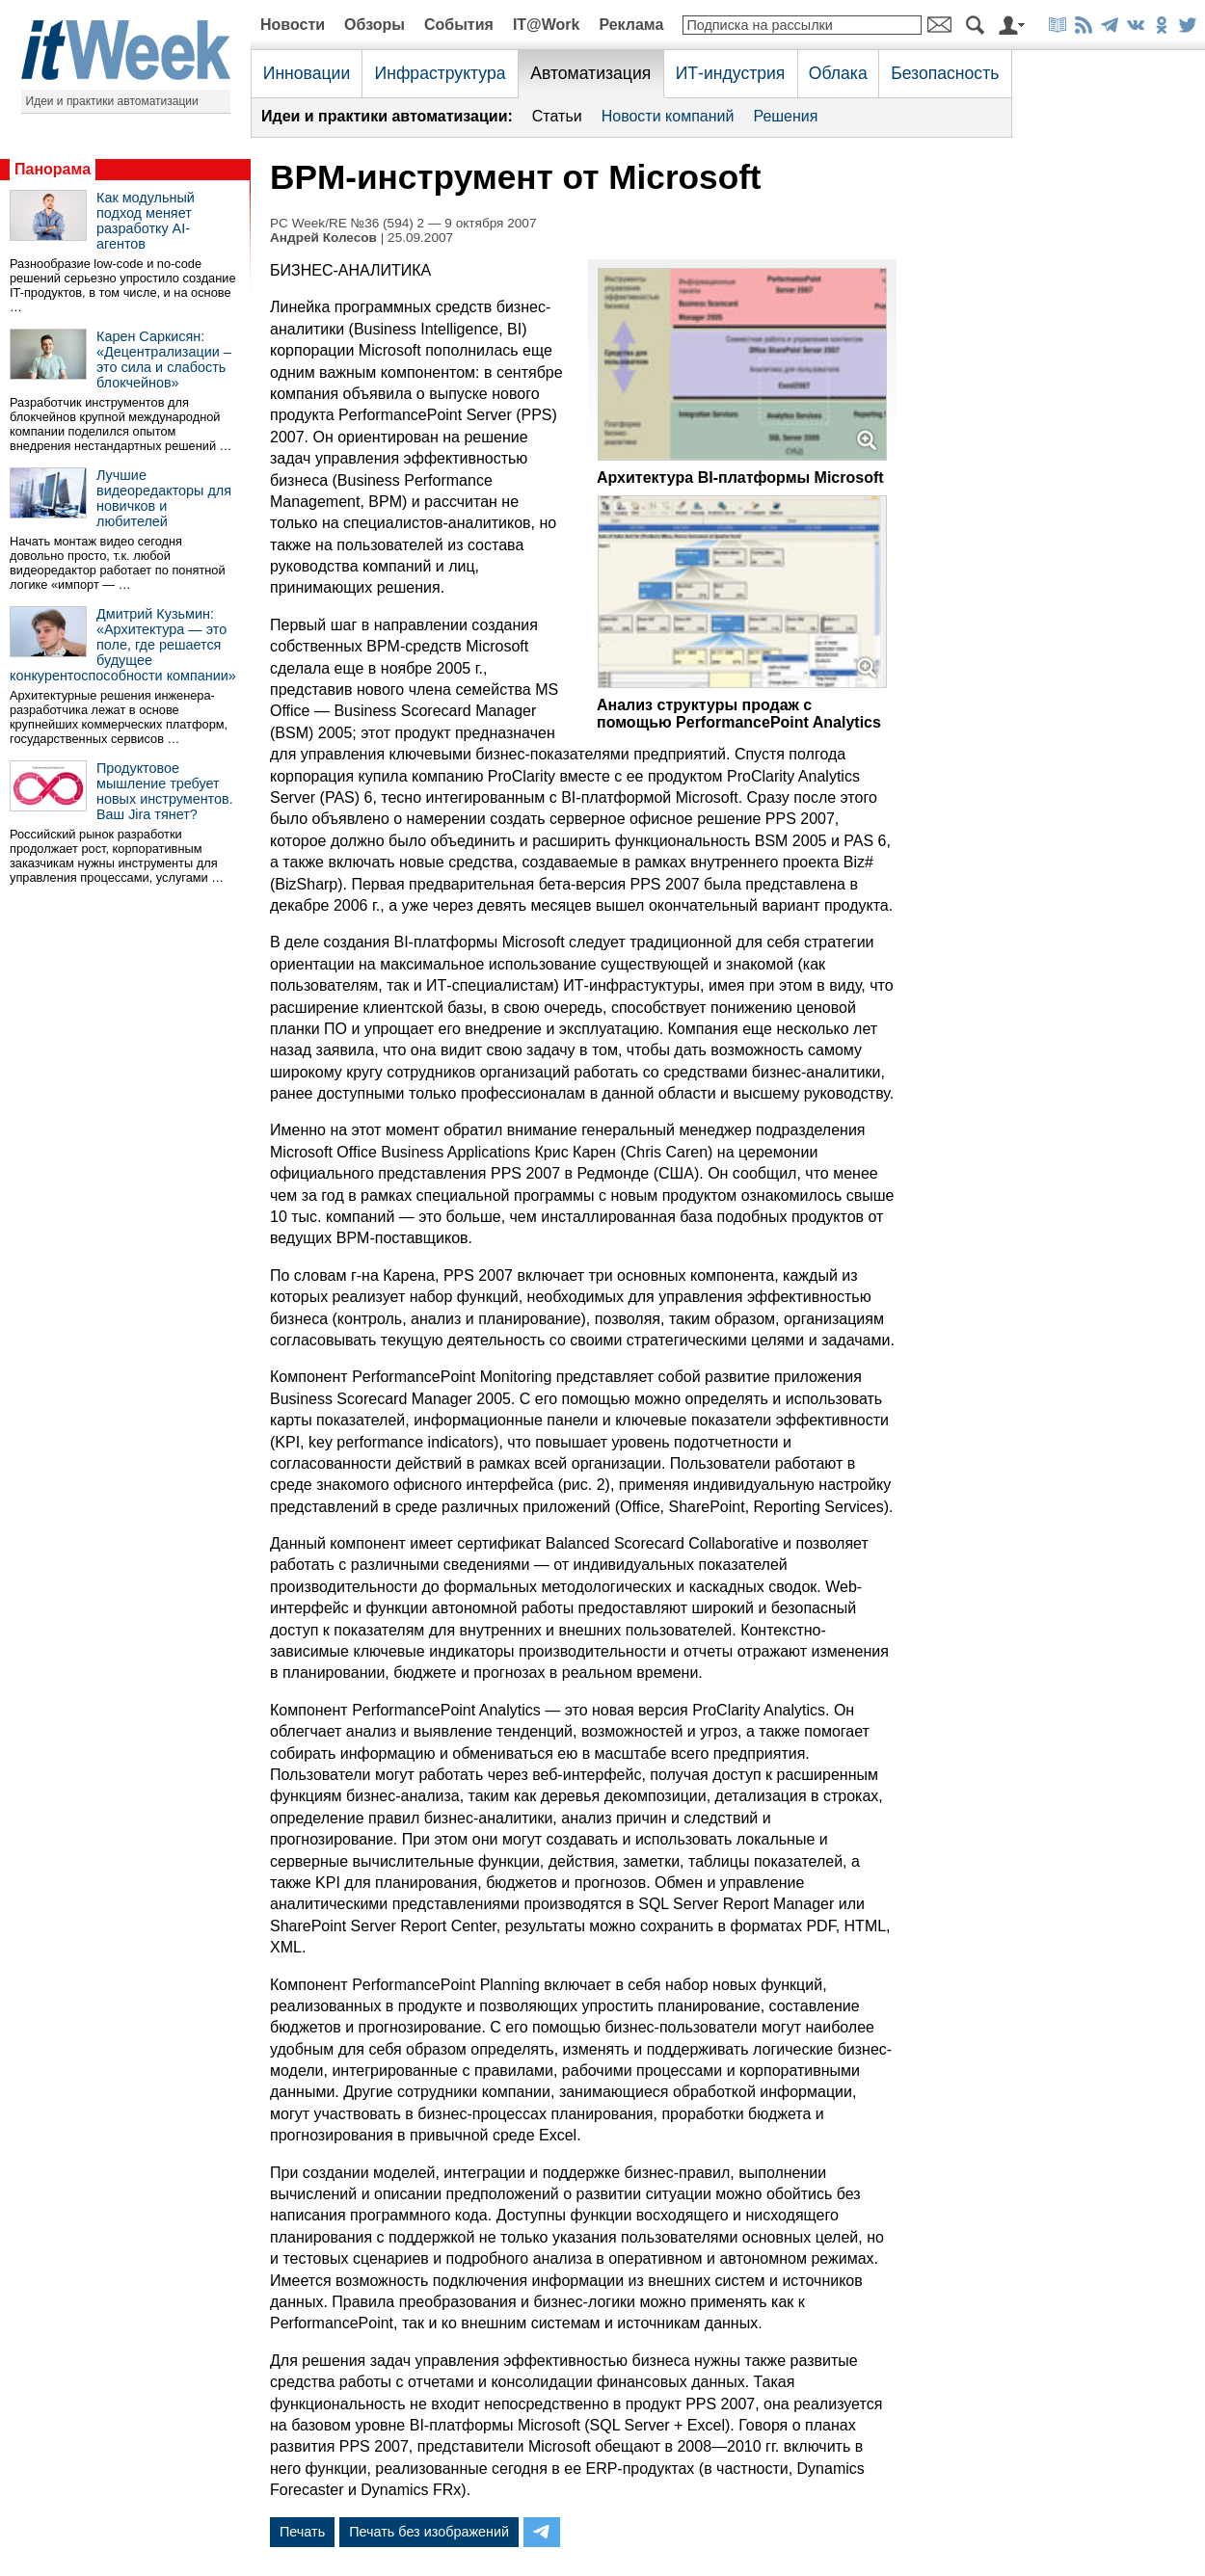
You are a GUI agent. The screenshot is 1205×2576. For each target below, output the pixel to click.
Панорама (52, 169)
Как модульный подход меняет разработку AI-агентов (145, 221)
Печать (302, 2531)
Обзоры (374, 24)
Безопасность (945, 73)
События (459, 24)
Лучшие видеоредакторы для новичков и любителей (163, 498)
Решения (785, 116)
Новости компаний (668, 116)
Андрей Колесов (323, 237)
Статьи (557, 116)
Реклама (631, 24)
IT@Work (546, 24)
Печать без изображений (429, 2531)
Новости (292, 24)
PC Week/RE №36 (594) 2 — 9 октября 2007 (403, 223)
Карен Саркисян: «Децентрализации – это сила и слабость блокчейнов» (163, 359)
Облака (838, 73)
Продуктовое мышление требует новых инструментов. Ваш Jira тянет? (164, 791)
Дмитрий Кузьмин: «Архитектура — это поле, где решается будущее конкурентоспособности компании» (123, 644)
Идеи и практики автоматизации (112, 101)
